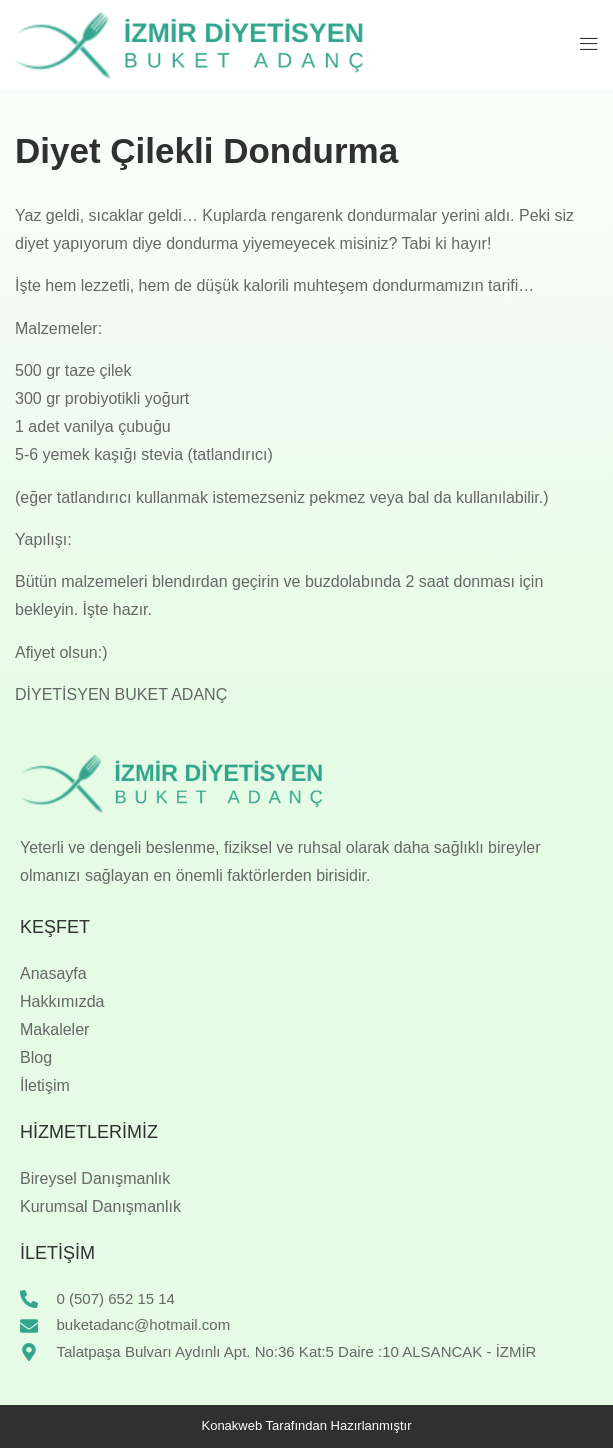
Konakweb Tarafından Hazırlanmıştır (306, 1425)
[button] (589, 45)
